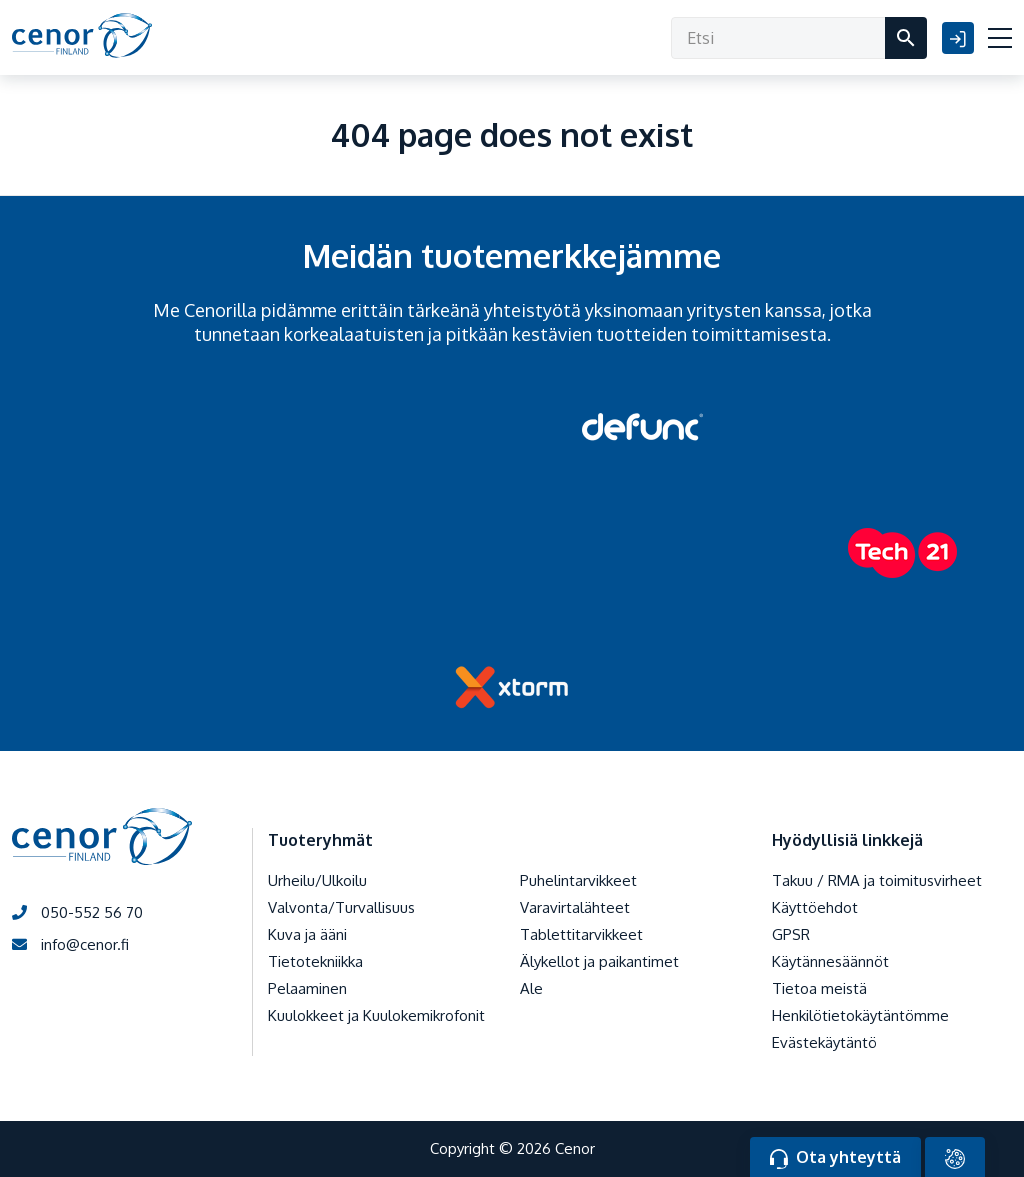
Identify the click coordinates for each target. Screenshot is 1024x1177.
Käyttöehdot (815, 907)
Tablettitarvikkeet (581, 934)
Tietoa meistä (819, 988)
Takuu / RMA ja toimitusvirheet (877, 880)
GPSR (791, 934)
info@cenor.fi (70, 944)
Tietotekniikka (315, 961)
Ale (531, 988)
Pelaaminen (307, 988)
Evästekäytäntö (824, 1042)
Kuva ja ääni (307, 934)
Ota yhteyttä (835, 1158)
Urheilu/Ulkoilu (317, 880)
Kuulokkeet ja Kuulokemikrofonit (376, 1015)
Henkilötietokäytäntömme (860, 1015)
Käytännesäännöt (830, 961)
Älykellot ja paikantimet (599, 961)
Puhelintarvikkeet (578, 880)
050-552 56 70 (77, 912)
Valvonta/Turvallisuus (341, 907)
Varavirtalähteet (575, 907)
